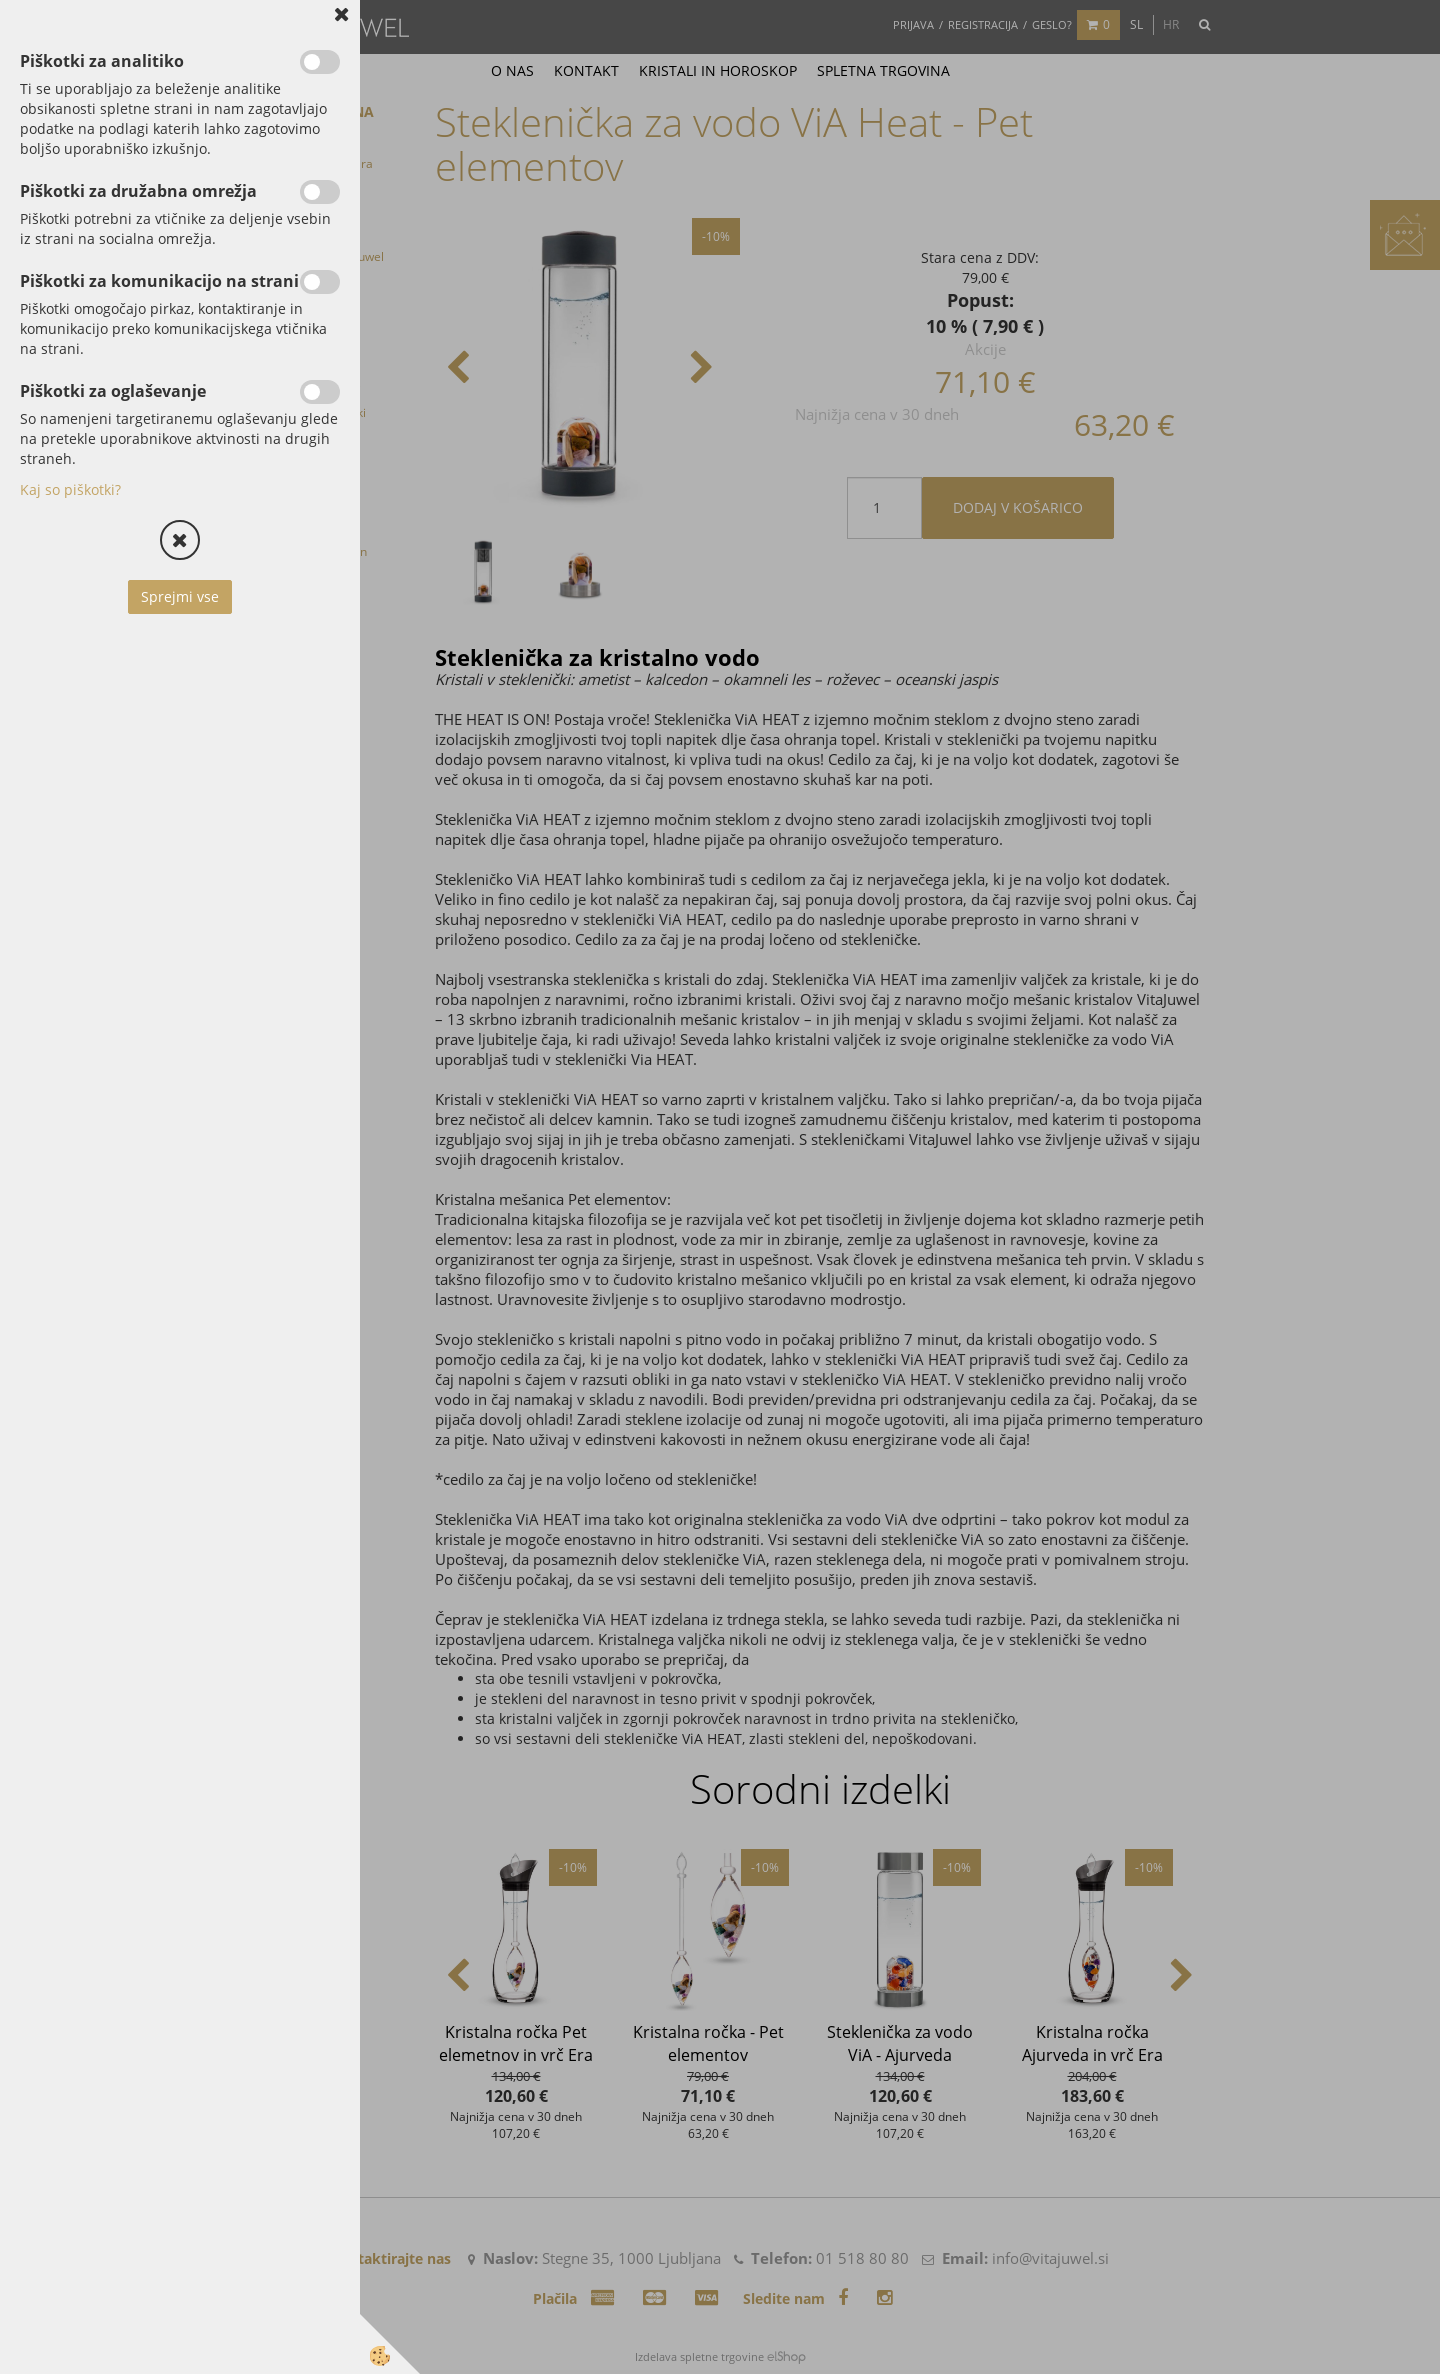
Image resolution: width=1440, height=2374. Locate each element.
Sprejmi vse (180, 596)
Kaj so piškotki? (70, 489)
